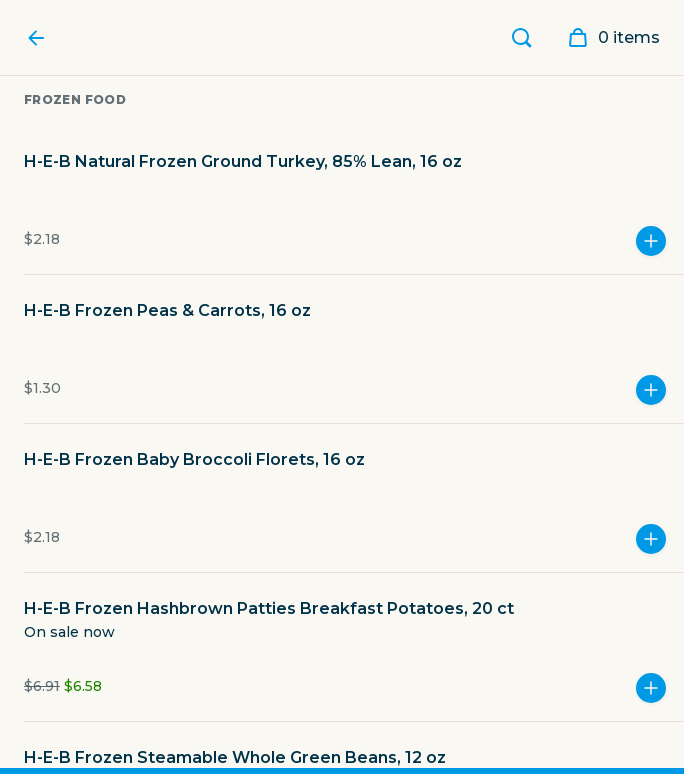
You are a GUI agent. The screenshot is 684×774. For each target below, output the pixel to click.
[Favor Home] (41, 38)
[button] (354, 212)
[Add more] (651, 241)
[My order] (607, 38)
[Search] (522, 38)
